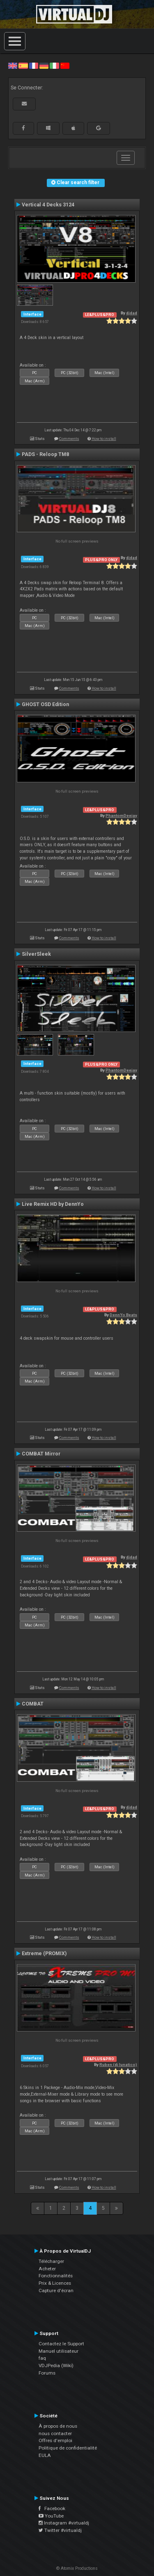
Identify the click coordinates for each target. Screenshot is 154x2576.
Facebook (52, 2508)
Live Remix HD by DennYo (53, 1204)
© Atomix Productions (77, 2568)
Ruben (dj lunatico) (118, 2064)
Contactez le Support (61, 2344)
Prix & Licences (55, 2283)
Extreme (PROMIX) (44, 1953)
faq (42, 2358)
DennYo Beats (123, 1315)
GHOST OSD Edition (45, 704)
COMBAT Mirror (41, 1454)
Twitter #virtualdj (60, 2530)
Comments (69, 438)
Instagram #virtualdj (64, 2523)
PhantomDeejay (121, 815)
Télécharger (51, 2261)
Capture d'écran (56, 2290)
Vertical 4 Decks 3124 (48, 205)
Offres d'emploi (55, 2440)
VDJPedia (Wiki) (56, 2365)
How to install (104, 438)
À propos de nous (58, 2426)
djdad (131, 313)
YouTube (51, 2516)
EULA (45, 2455)
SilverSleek (36, 954)
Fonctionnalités (56, 2276)
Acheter (47, 2269)
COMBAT (33, 1704)
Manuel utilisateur (58, 2351)
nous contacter (55, 2433)
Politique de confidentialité (68, 2448)
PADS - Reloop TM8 (45, 454)
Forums (47, 2373)
